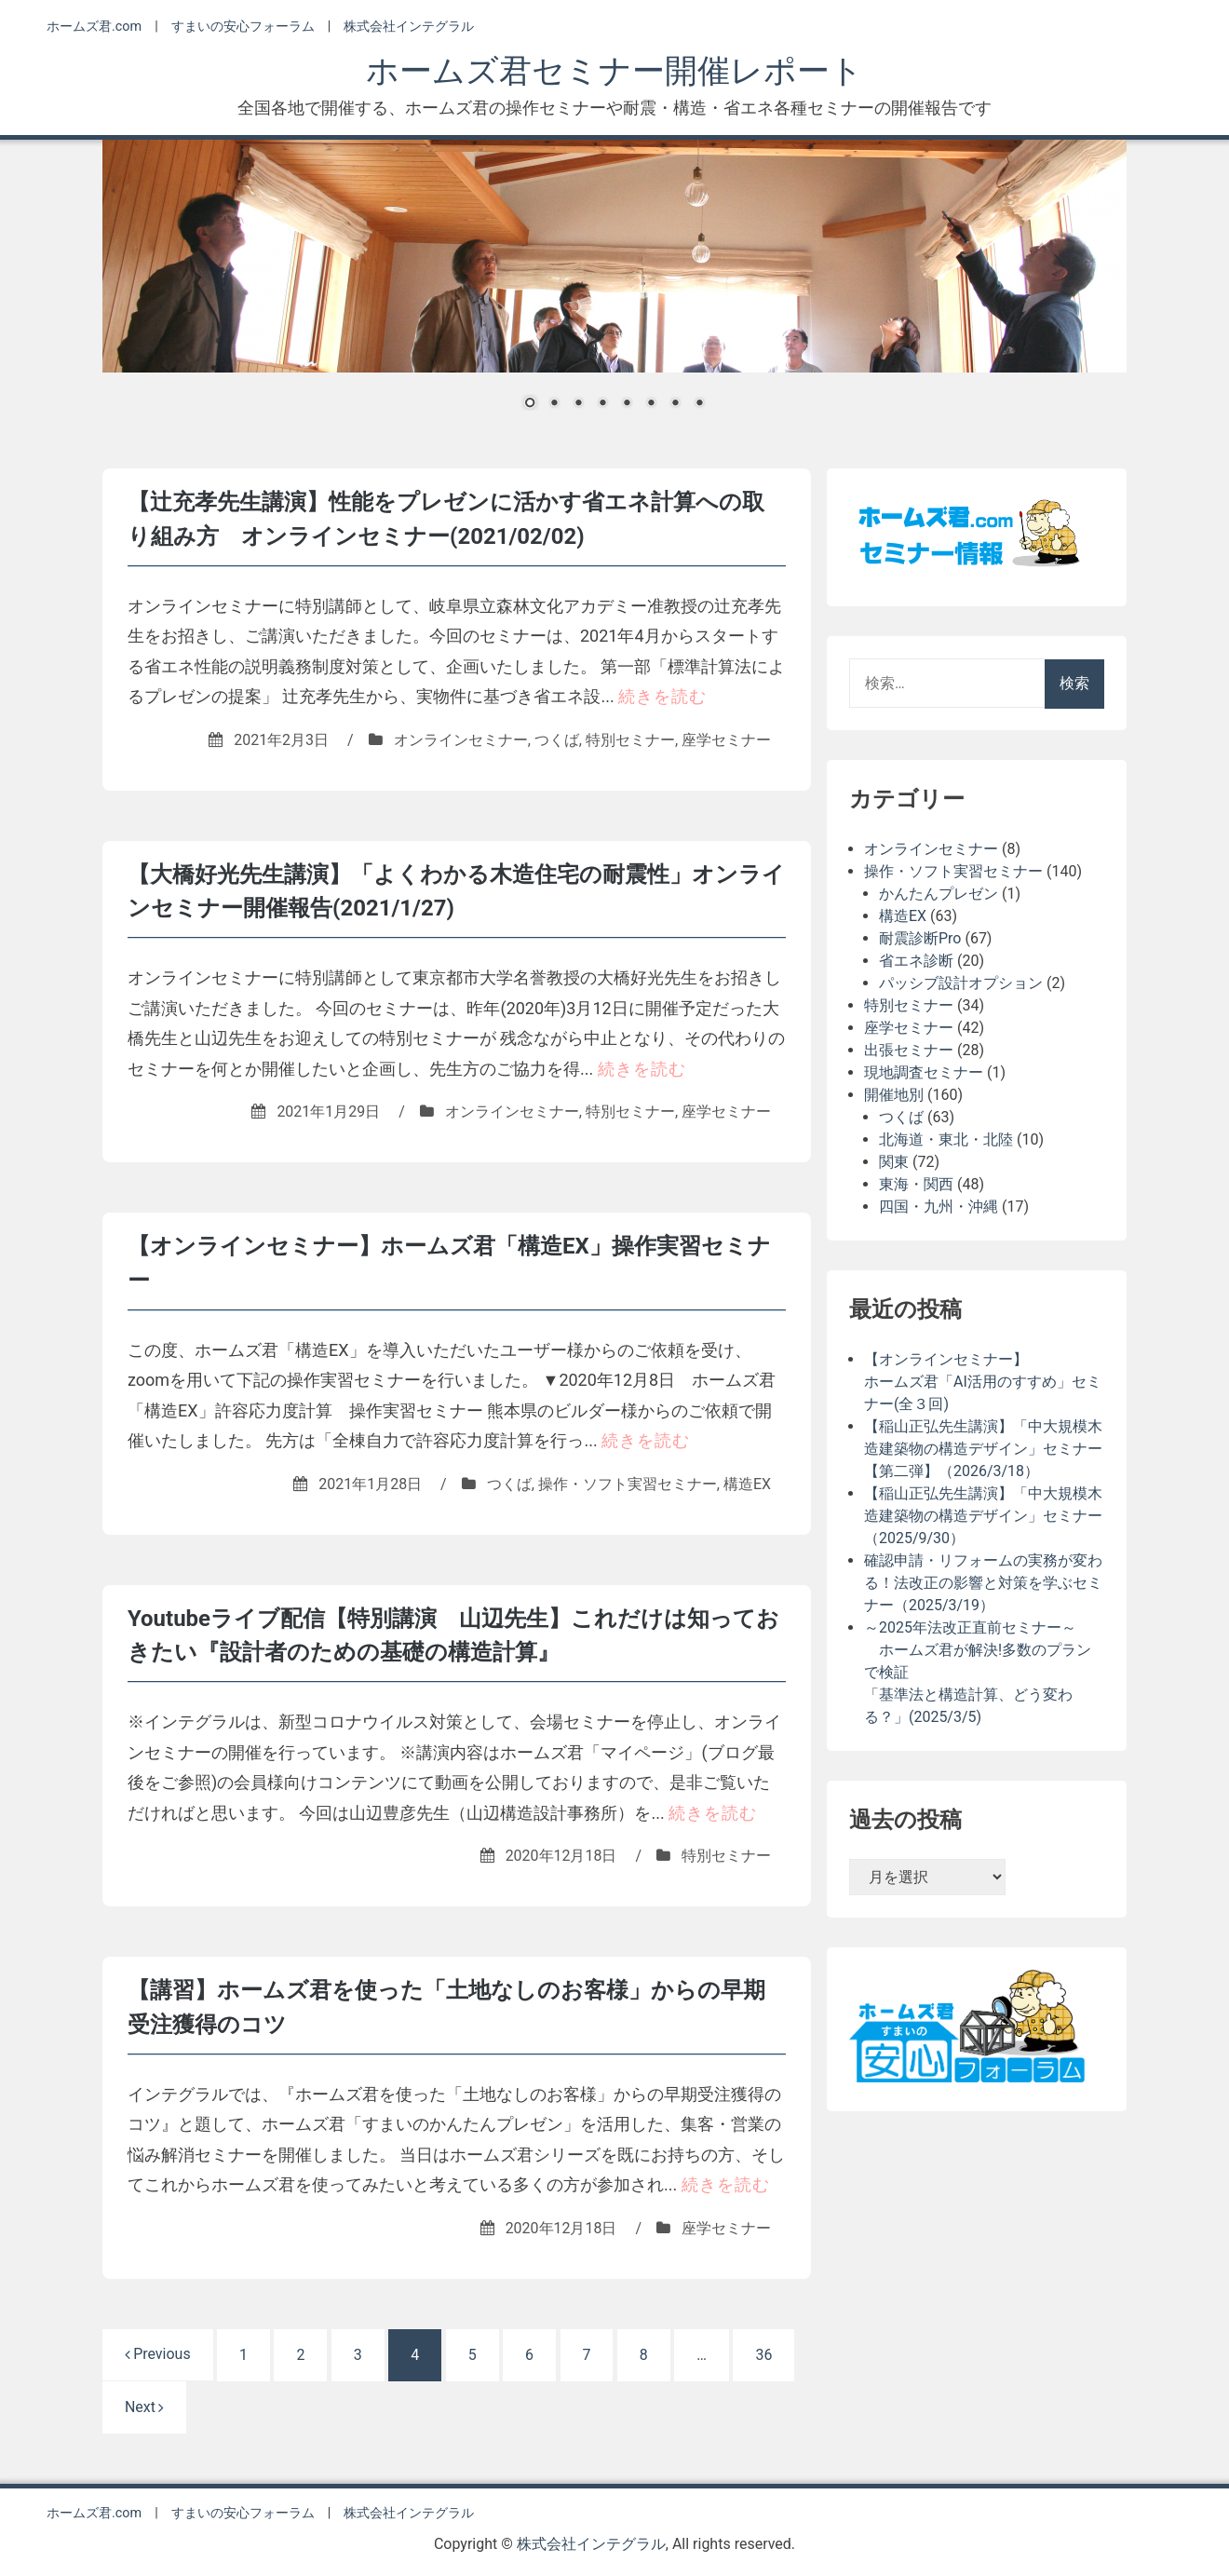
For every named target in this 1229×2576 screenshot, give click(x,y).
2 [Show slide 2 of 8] (554, 404)
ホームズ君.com (94, 26)
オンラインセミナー (461, 738)
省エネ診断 (916, 960)
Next (144, 2398)
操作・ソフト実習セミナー (627, 1478)
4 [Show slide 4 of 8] (602, 404)
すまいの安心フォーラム (243, 26)
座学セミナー (726, 738)
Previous (158, 2345)
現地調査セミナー (923, 1072)
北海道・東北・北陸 (946, 1139)
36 (764, 2346)
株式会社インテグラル (409, 26)
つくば (556, 738)
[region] (614, 287)
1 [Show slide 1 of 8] (530, 404)
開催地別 (894, 1095)
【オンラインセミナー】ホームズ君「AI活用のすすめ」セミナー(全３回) (982, 1381)
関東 (894, 1162)
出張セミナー (908, 1050)
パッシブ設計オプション (961, 983)
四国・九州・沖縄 (938, 1206)
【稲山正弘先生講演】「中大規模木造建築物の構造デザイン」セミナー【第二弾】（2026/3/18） (983, 1448)
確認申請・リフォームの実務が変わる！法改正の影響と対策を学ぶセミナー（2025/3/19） (983, 1583)
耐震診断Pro (920, 938)
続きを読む (662, 694)
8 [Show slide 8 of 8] (699, 404)
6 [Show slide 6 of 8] (651, 404)
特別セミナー (630, 738)
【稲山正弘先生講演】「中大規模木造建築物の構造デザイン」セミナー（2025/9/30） (983, 1516)
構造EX (747, 1478)
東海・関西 (916, 1184)
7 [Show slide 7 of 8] (675, 404)
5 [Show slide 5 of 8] (626, 404)
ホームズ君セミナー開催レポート (614, 70)
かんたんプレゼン (938, 893)
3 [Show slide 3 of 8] (578, 404)
